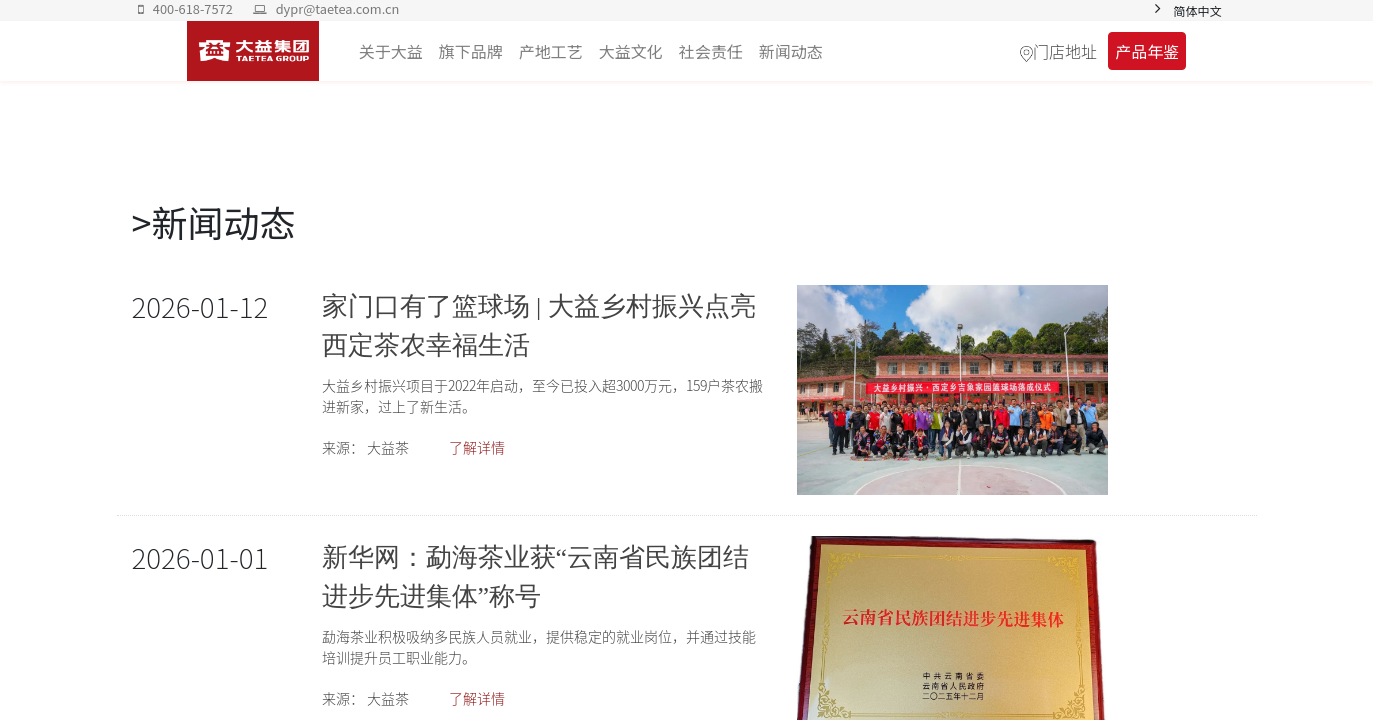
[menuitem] (791, 51)
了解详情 (477, 447)
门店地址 (1065, 51)
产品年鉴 (1147, 51)
